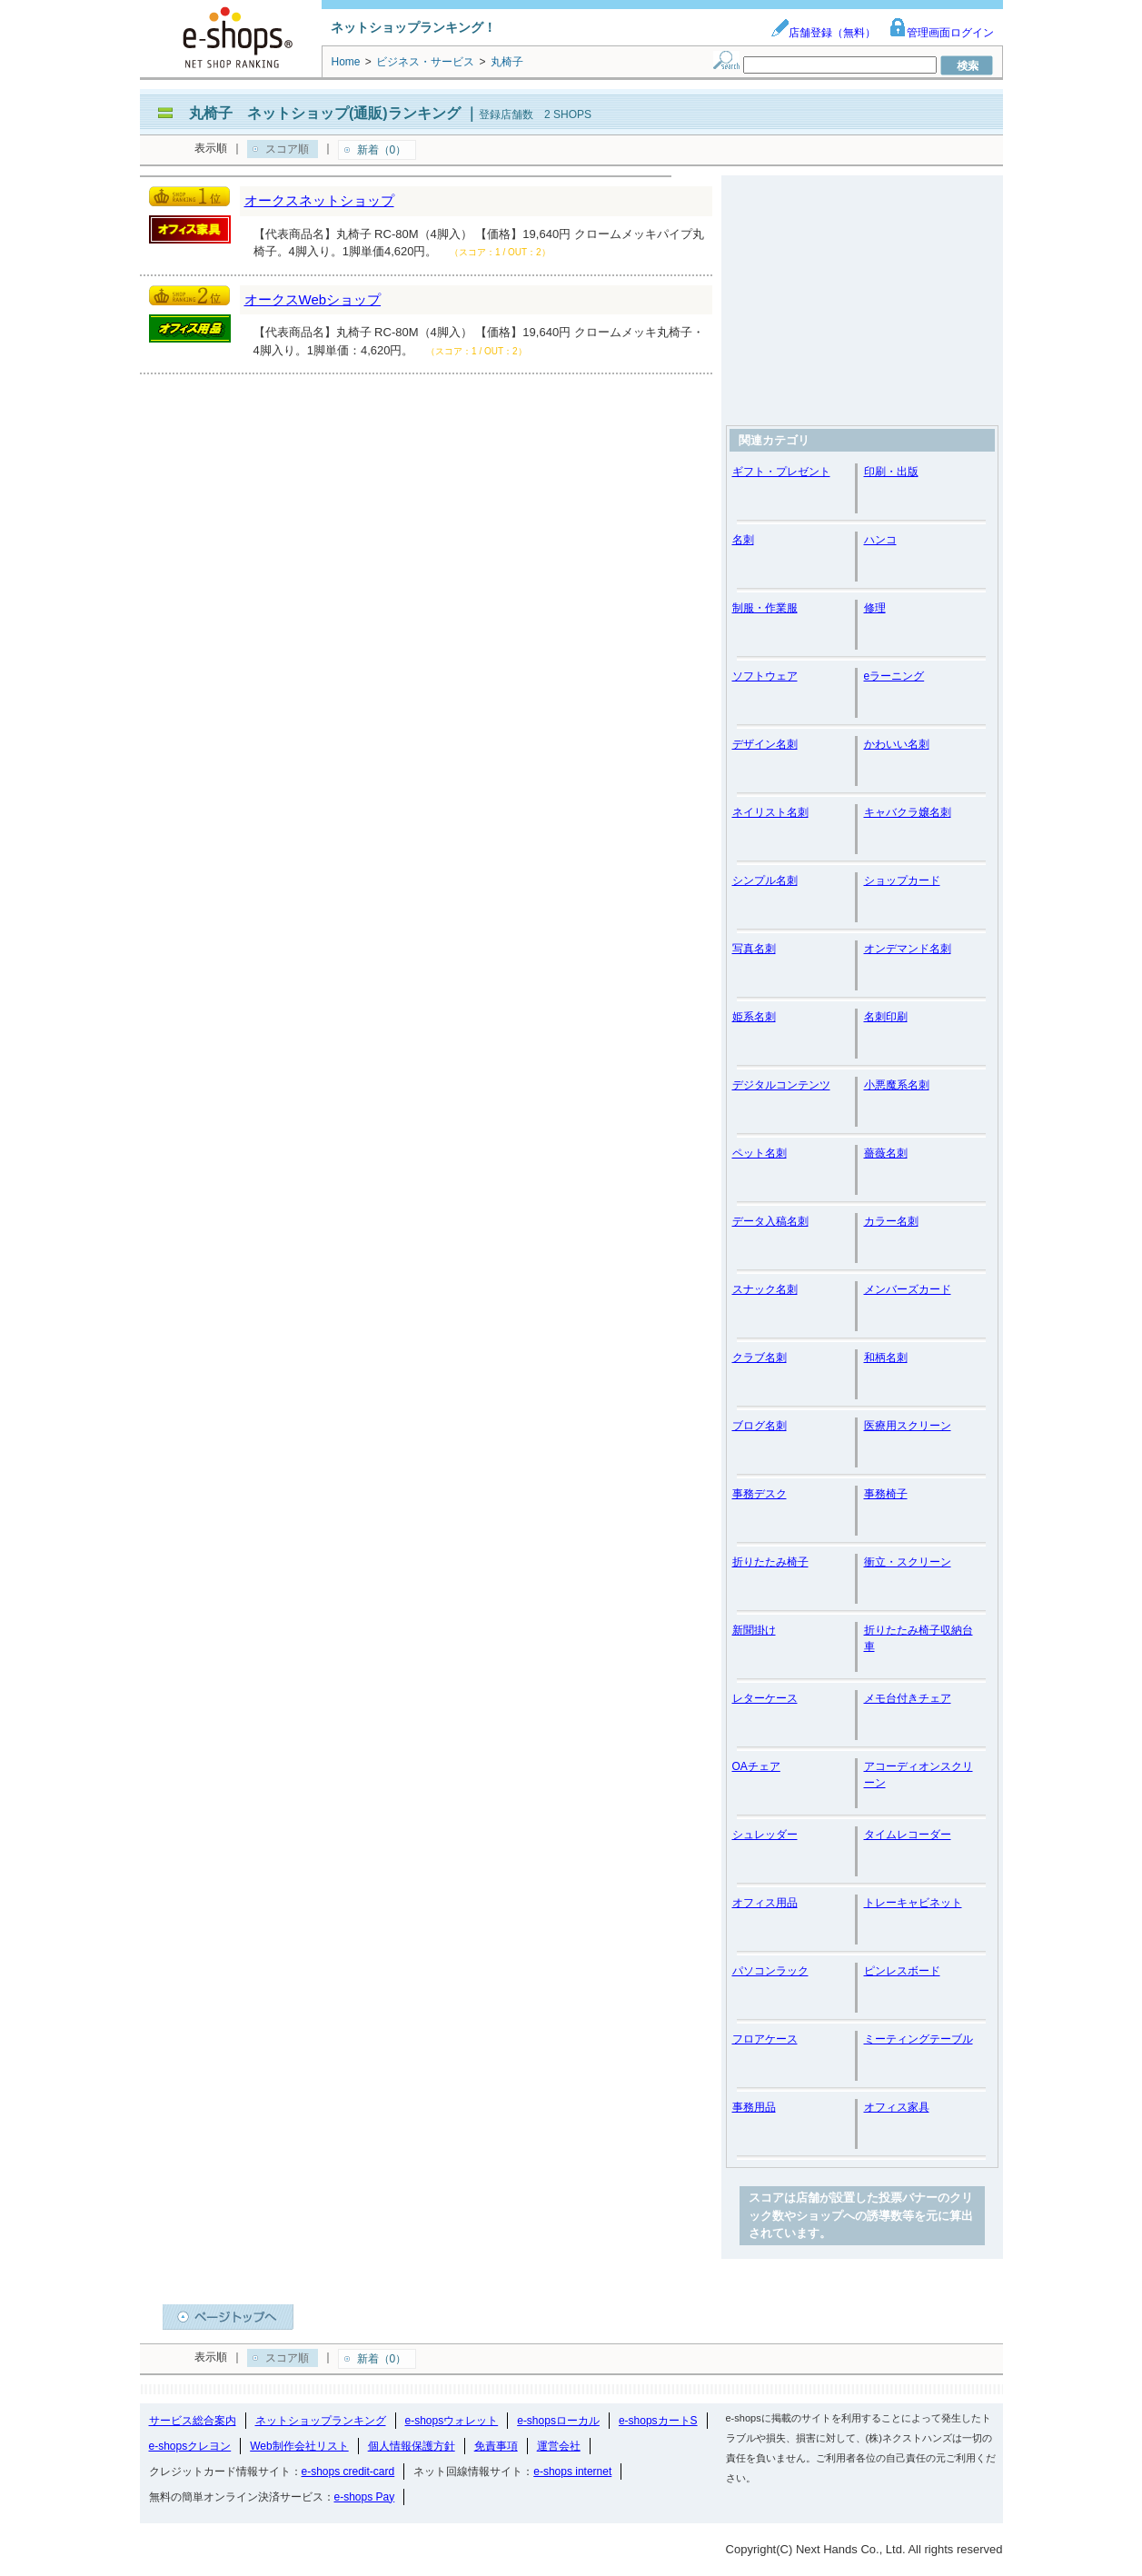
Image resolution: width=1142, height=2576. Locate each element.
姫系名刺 (754, 1016)
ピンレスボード (902, 1970)
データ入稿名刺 (770, 1221)
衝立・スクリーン (907, 1562)
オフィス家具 (896, 2107)
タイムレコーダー (907, 1834)
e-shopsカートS (658, 2420)
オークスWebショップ (313, 299)
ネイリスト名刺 (770, 812)
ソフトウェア (765, 676)
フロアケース (765, 2039)
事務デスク (759, 1493)
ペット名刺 (759, 1153)
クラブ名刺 (759, 1357)
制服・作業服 (765, 608)
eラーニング (894, 676)
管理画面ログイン (941, 32)
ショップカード (902, 880)
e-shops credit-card (348, 2471)
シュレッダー (765, 1834)
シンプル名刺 (765, 880)
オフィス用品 (765, 1902)
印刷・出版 (891, 471)
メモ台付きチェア (907, 1698)
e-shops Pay (364, 2497)
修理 (875, 608)
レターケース (765, 1698)
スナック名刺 (765, 1289)
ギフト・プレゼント (781, 471)
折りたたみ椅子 (770, 1562)
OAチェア (756, 1766)
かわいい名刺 (896, 744)
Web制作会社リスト (299, 2446)
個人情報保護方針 (411, 2446)
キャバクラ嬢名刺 (907, 812)
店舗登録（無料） (823, 32)
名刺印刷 (886, 1016)
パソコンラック (770, 1970)
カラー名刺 (891, 1221)
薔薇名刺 (886, 1153)
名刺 (743, 539)
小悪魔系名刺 (896, 1085)
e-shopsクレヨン (190, 2446)
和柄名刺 (886, 1357)
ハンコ (880, 539)
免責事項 (496, 2446)
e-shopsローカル (558, 2420)
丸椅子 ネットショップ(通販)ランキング (325, 113)
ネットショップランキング (320, 2420)
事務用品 (754, 2107)
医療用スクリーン (907, 1425)
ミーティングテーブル (918, 2039)
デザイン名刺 (765, 744)
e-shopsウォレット (452, 2420)
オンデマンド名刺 (907, 948)
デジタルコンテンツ (781, 1085)
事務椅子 (886, 1493)
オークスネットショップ (319, 200)
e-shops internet (572, 2471)
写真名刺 (754, 948)
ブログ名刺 (759, 1425)
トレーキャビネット (913, 1902)
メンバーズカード (907, 1289)
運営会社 (559, 2446)
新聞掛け (754, 1630)
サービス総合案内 (192, 2420)
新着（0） (382, 150)
